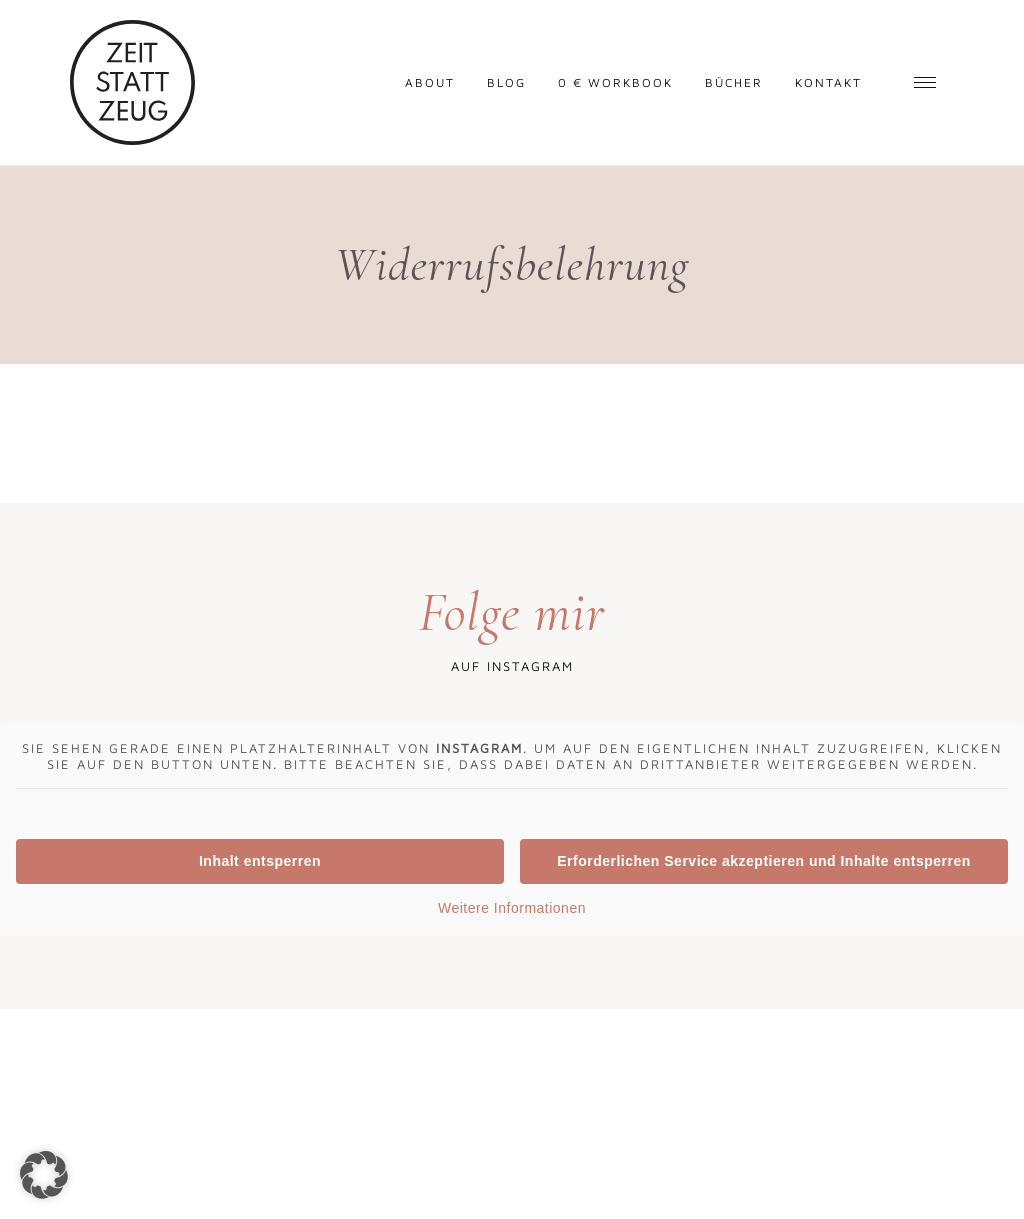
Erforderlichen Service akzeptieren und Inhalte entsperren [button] (764, 861)
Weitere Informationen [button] (512, 908)
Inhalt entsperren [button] (260, 861)
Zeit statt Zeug (132, 82)
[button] (44, 1175)
